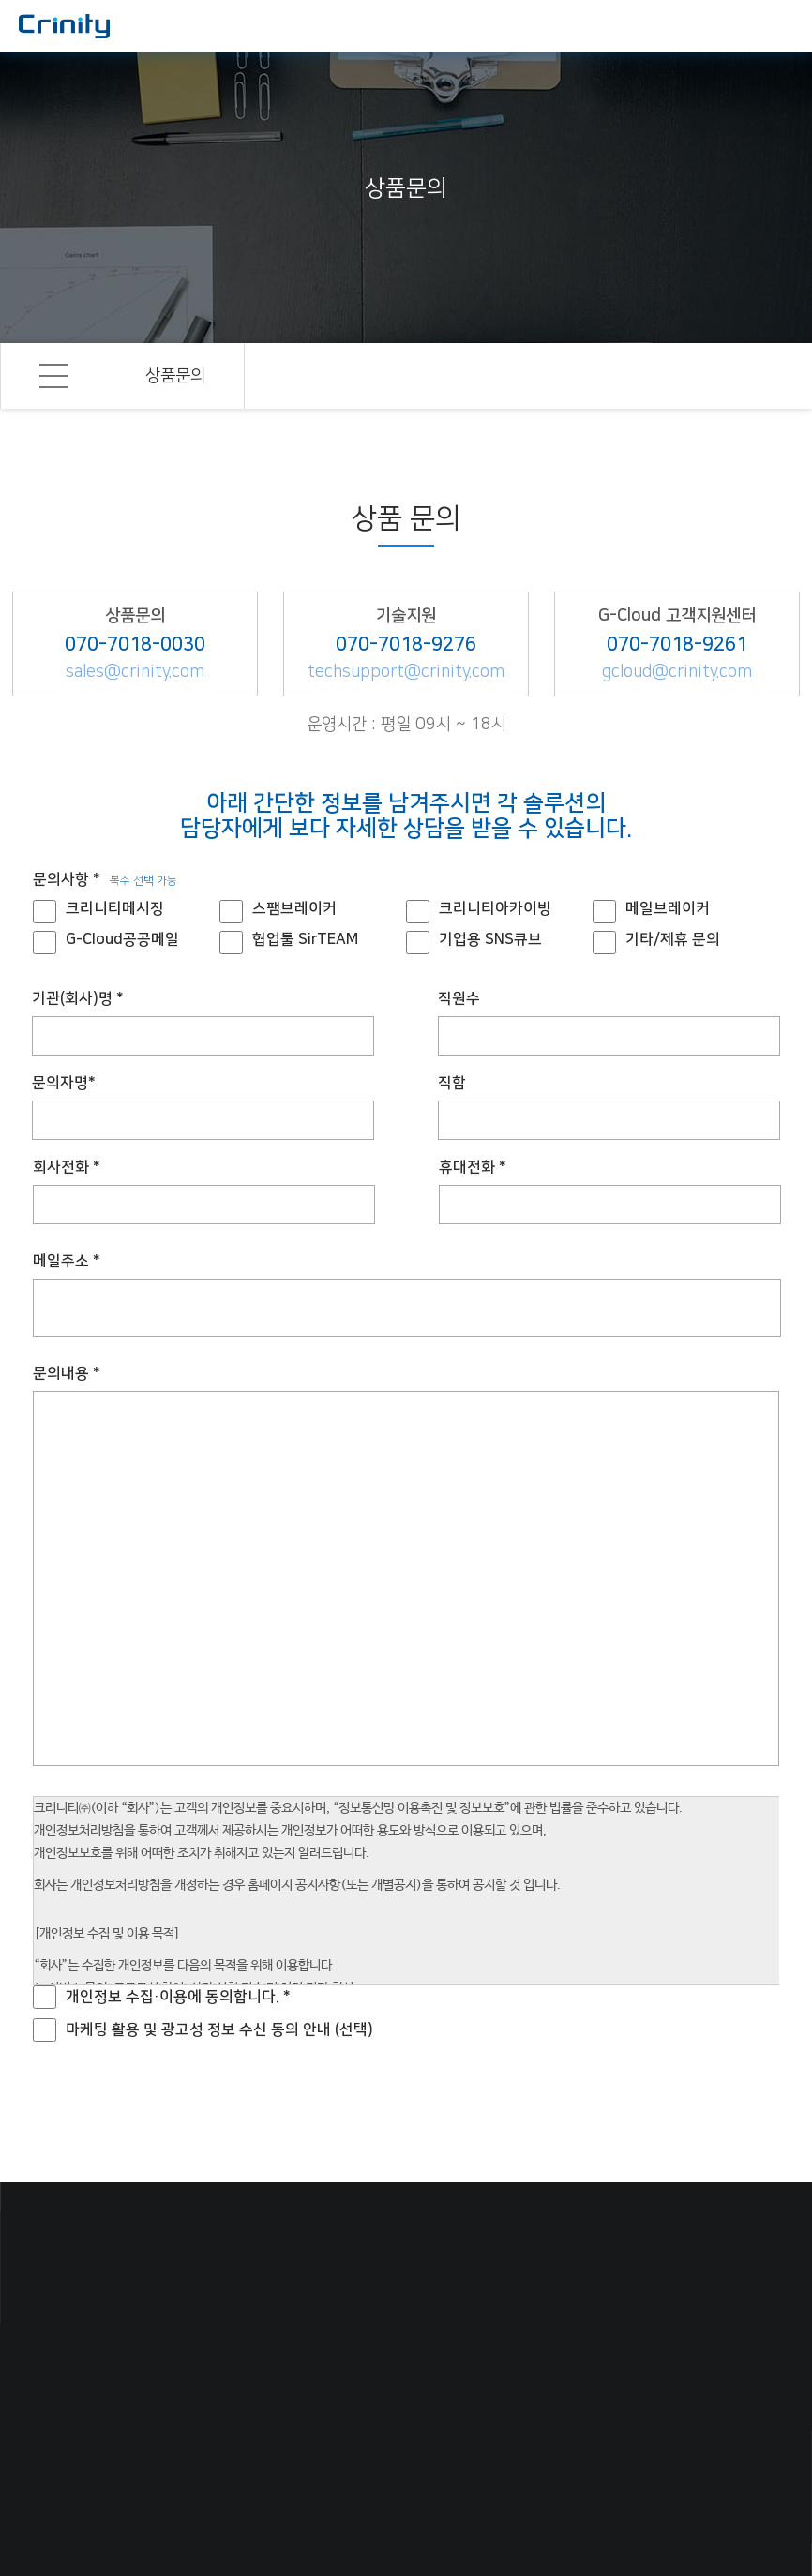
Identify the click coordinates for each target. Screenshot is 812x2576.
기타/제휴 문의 (672, 939)
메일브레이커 (667, 908)
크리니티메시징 (115, 908)
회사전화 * (66, 1167)
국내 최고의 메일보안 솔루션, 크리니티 (64, 26)
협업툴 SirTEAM (305, 939)
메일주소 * (66, 1260)
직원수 (459, 998)
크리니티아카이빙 (495, 908)
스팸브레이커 (294, 908)
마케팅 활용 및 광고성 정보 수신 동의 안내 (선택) (219, 2029)
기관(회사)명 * (78, 998)
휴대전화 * (472, 1167)
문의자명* (64, 1082)
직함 (452, 1082)
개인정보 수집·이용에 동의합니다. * (178, 1996)
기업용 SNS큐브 (490, 939)
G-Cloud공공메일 (122, 939)
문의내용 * (66, 1373)
